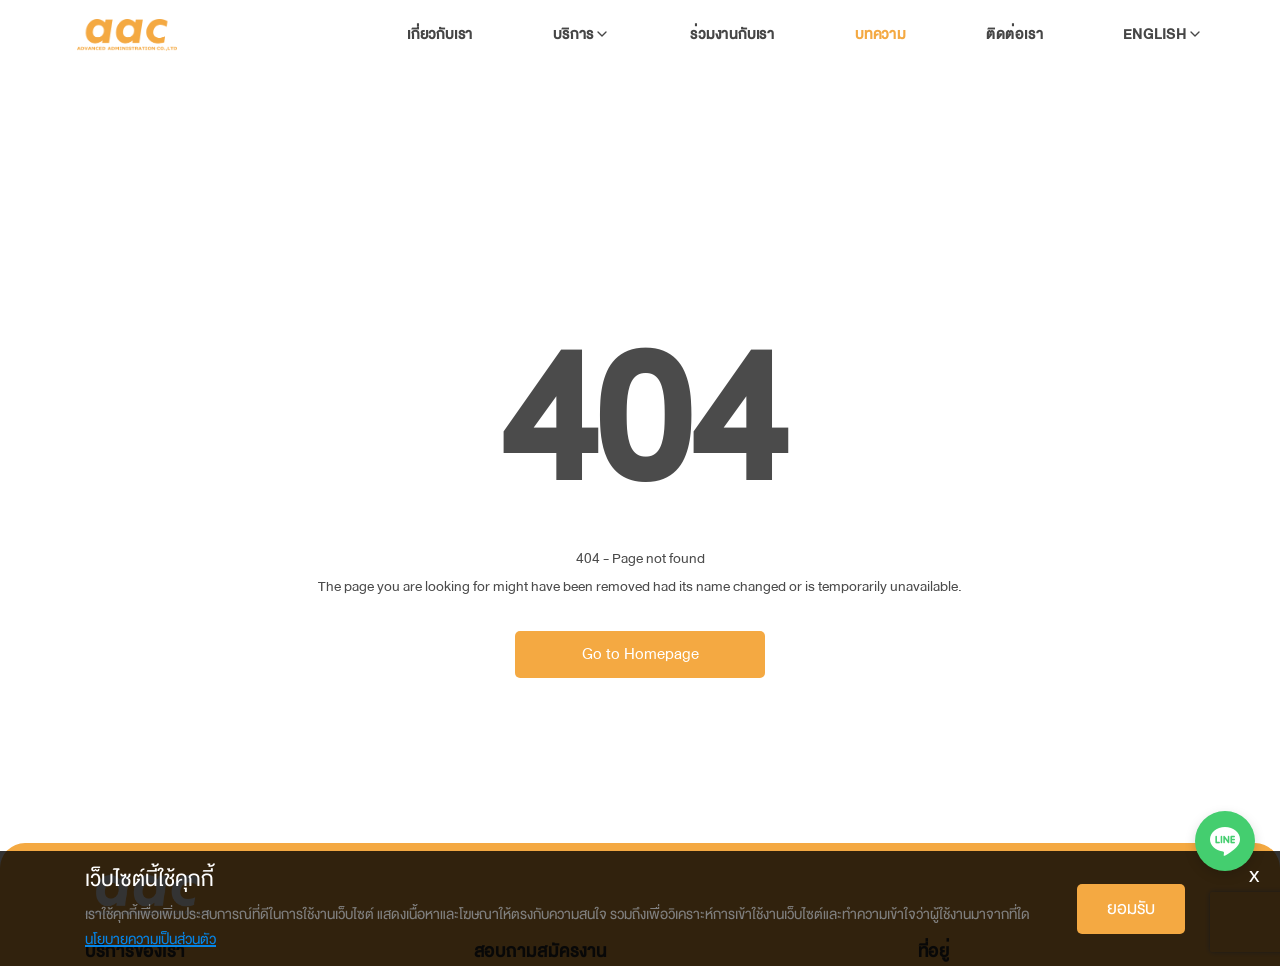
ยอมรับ (1131, 908)
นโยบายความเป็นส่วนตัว (150, 939)
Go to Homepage (640, 654)
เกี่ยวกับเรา (440, 34)
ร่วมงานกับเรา (732, 34)
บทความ (880, 34)
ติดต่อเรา (1015, 34)
